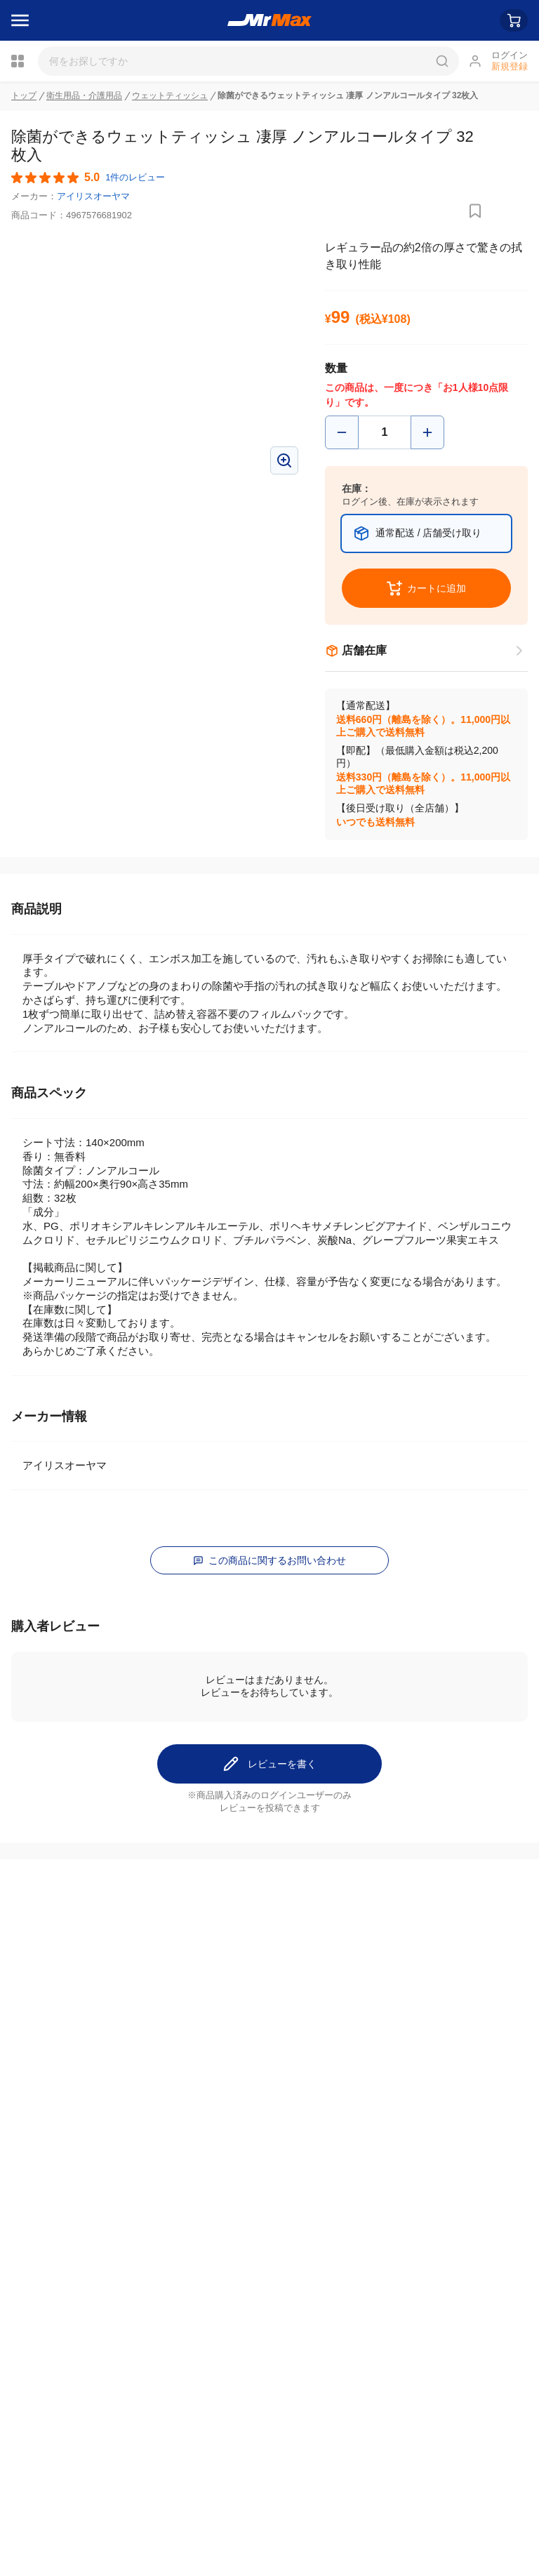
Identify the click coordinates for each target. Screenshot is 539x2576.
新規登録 (509, 66)
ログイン (509, 55)
